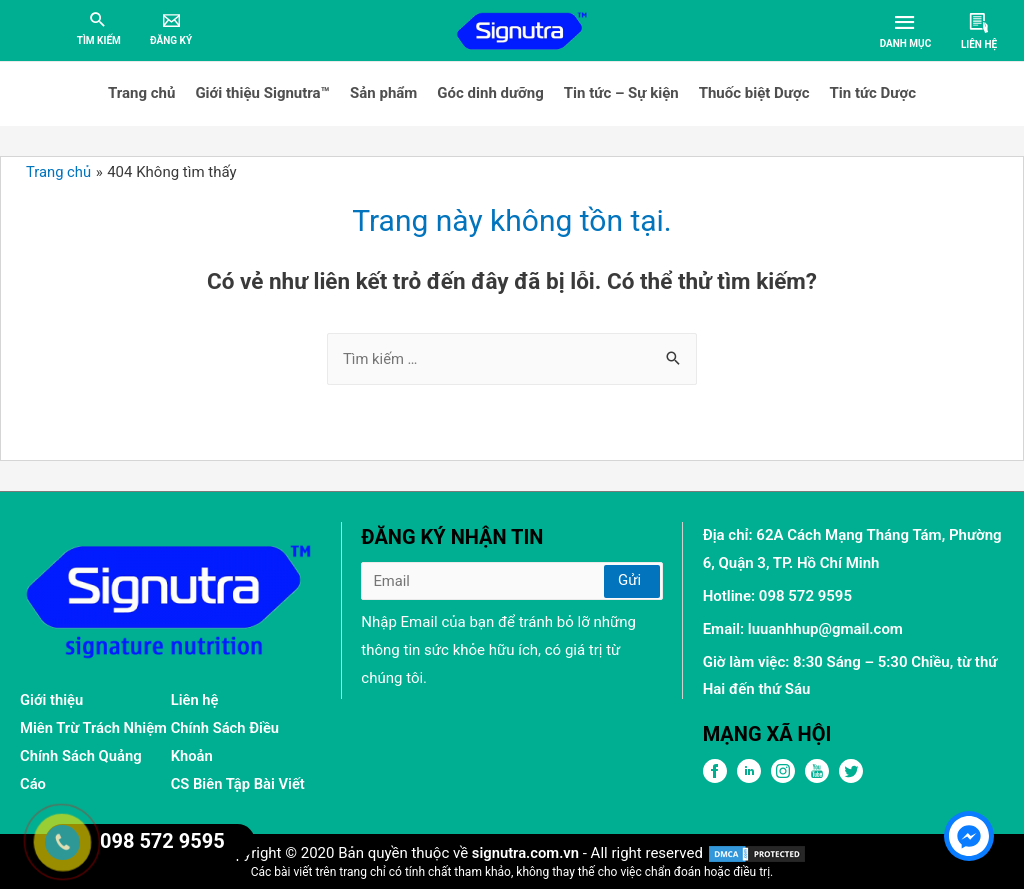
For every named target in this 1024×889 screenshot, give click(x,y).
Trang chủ (141, 93)
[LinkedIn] (749, 778)
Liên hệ (195, 700)
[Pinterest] (783, 778)
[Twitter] (851, 778)
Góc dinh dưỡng (490, 93)
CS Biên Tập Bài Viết (239, 784)
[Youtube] (817, 778)
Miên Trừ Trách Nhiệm (94, 728)
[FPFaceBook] (715, 778)
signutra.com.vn (525, 852)
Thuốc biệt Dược (754, 93)
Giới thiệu (52, 700)
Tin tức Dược (872, 93)
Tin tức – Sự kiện (621, 93)
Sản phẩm (383, 93)
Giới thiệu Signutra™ (262, 93)
